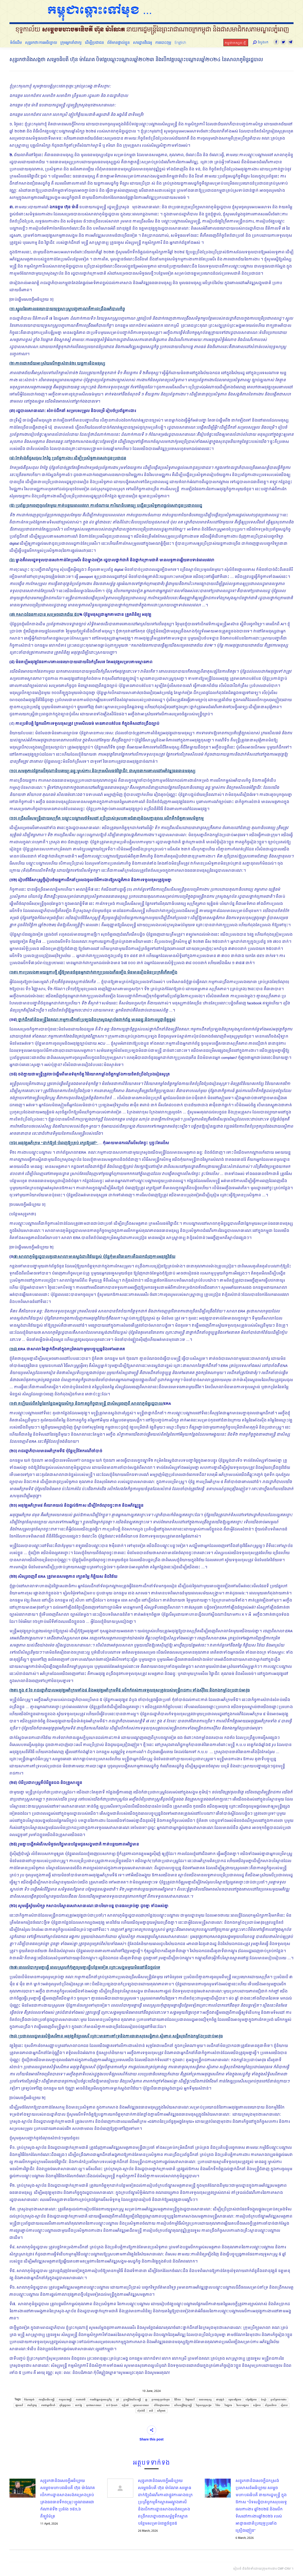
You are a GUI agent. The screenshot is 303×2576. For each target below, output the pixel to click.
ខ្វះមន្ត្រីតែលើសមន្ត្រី (132, 2399)
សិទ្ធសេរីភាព (270, 2405)
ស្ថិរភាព (284, 2405)
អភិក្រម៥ (161, 2410)
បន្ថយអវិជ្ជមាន (234, 2399)
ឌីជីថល (177, 2399)
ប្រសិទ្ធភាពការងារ (278, 2399)
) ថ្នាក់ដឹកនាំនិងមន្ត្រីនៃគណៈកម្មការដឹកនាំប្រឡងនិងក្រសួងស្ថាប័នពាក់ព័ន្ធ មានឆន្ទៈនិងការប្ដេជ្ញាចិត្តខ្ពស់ (95, 1020)
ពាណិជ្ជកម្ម (32, 2405)
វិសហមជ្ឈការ (242, 2405)
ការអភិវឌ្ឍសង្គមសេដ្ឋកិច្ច (101, 2399)
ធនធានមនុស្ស (205, 2399)
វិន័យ (218, 2405)
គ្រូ (146, 2399)
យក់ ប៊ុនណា (111, 2405)
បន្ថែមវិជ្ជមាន (251, 2399)
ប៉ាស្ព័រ (263, 2399)
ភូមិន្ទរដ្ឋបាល (65, 2405)
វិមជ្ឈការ (228, 2405)
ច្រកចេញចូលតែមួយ (161, 2399)
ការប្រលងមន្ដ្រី (65, 2399)
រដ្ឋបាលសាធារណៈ (141, 2405)
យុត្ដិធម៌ (125, 2405)
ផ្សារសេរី (19, 2405)
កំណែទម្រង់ (29, 2399)
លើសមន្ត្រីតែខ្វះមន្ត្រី (183, 2405)
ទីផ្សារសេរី (190, 2399)
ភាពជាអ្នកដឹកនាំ (48, 2405)
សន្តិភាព (257, 2405)
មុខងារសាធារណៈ (94, 2405)
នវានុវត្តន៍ (220, 2399)
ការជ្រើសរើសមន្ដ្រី (46, 2399)
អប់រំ (151, 2410)
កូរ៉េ (117, 2399)
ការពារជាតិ (80, 2399)
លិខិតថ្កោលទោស (162, 2405)
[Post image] (22, 2488)
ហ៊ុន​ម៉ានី (141, 2410)
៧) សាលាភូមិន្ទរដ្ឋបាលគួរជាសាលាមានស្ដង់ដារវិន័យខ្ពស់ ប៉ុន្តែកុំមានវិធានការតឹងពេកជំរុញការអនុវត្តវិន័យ (94, 1257)
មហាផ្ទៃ (78, 2405)
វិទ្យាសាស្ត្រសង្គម (203, 2405)
